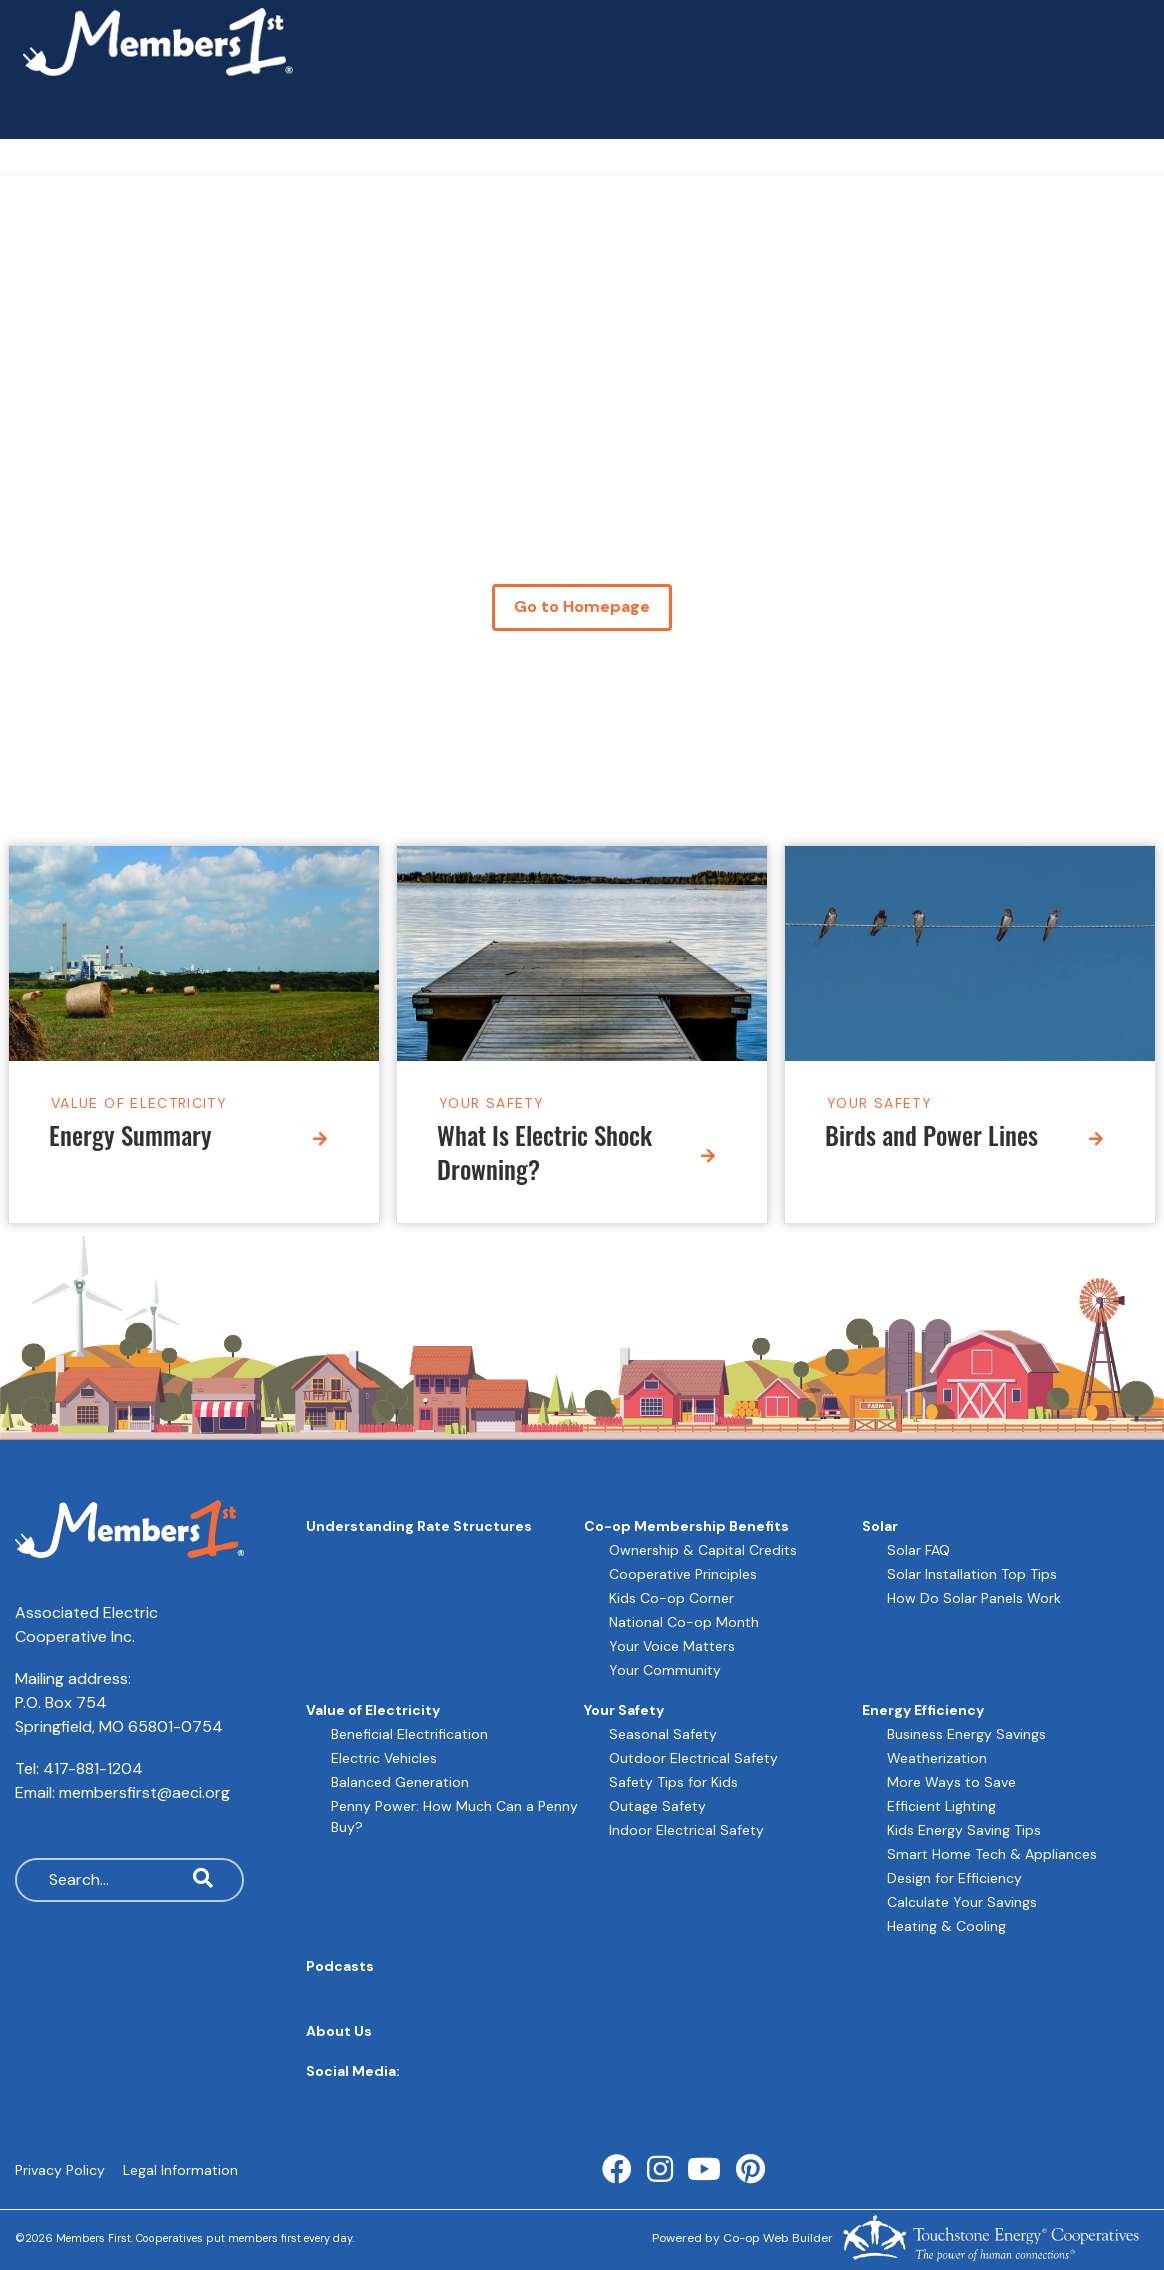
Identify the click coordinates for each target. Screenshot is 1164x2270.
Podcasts (340, 1966)
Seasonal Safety (663, 1734)
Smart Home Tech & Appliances (992, 1854)
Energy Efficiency (923, 1710)
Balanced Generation (400, 1782)
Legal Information (180, 2170)
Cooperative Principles (683, 1574)
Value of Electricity (139, 1102)
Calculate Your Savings (962, 1902)
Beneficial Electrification (409, 1734)
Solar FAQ (918, 1550)
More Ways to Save (951, 1782)
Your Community (665, 1670)
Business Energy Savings (966, 1734)
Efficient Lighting (941, 1806)
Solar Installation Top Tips (972, 1574)
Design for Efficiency (954, 1878)
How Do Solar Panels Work (974, 1598)
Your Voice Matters (672, 1646)
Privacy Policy (60, 2170)
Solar (880, 1526)
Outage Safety (657, 1806)
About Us (339, 2031)
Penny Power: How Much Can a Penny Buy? (454, 1816)
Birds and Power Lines (931, 1138)
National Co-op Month (684, 1622)
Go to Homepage (582, 607)
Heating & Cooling (946, 1926)
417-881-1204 (93, 1768)
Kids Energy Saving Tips (964, 1830)
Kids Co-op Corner (671, 1598)
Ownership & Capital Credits (703, 1550)
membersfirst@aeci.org (144, 1792)
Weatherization (937, 1758)
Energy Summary (130, 1138)
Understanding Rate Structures (419, 1526)
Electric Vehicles (384, 1758)
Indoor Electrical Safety (686, 1830)
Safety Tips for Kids (673, 1782)
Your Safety (491, 1102)
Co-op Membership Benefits (686, 1526)
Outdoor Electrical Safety (693, 1758)
